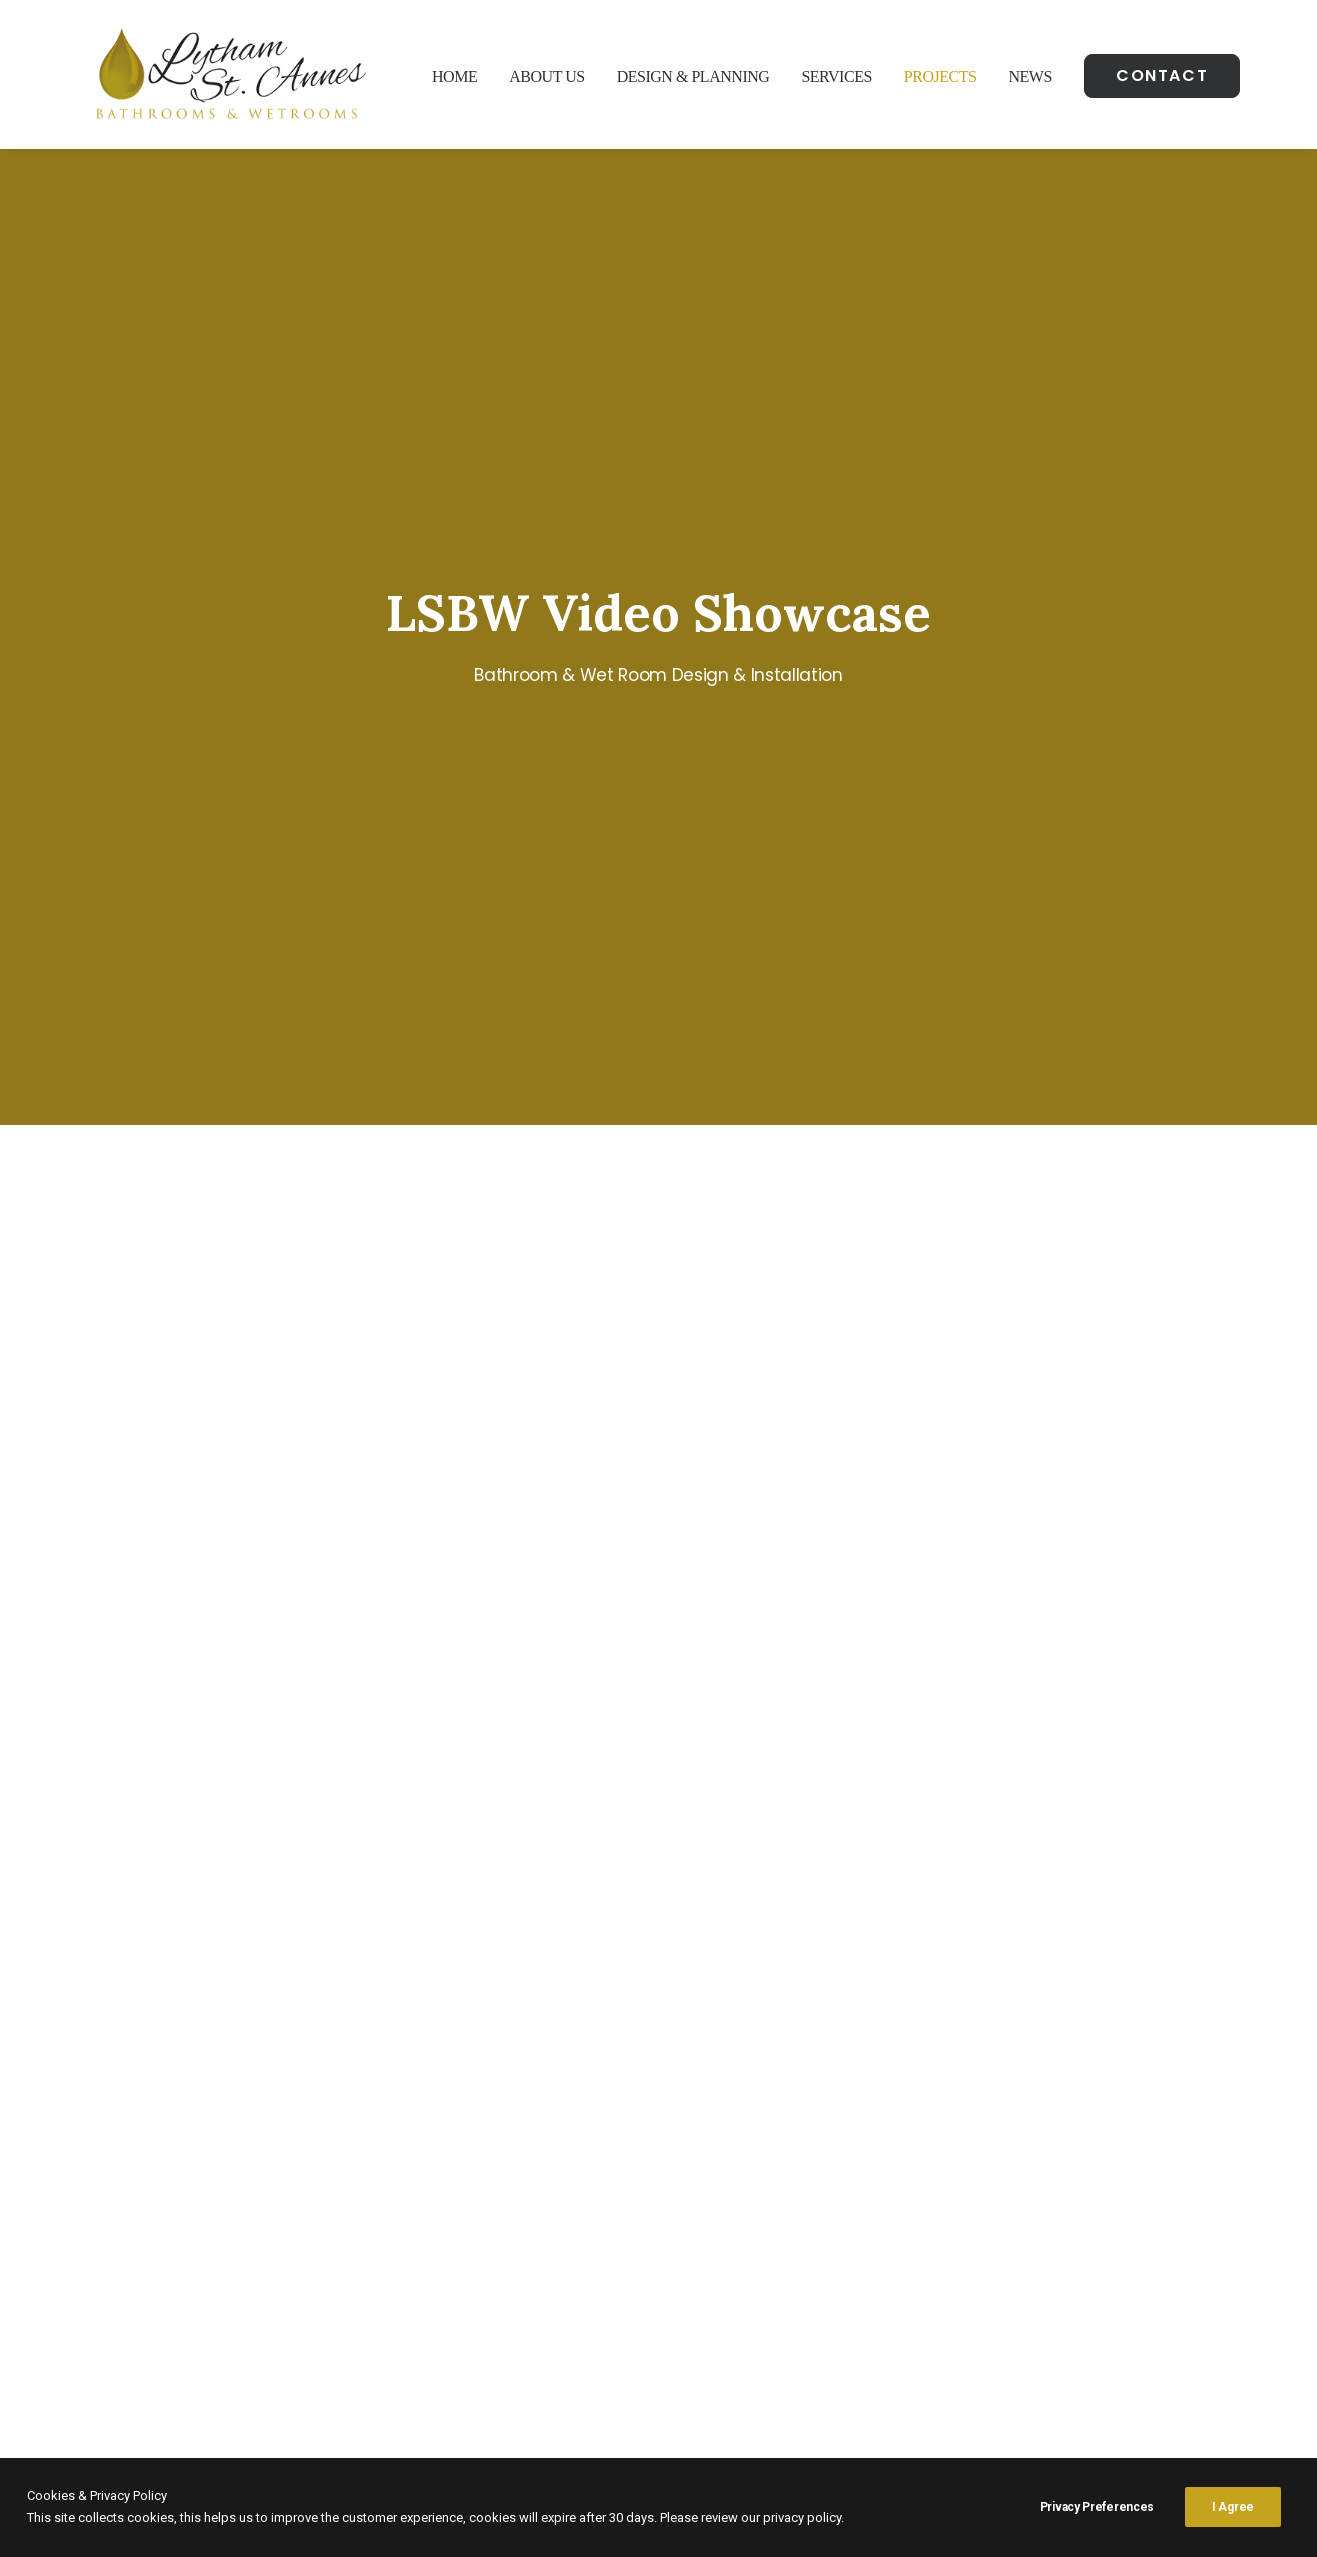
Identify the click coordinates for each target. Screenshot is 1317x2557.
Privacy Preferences (1097, 2507)
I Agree (1233, 2507)
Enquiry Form (755, 1971)
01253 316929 (477, 2226)
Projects (940, 76)
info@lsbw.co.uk (479, 2275)
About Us (546, 76)
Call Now (543, 1971)
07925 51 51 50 (486, 2251)
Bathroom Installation (1037, 2226)
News (1029, 76)
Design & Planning (693, 76)
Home (454, 76)
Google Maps (206, 2275)
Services (836, 76)
